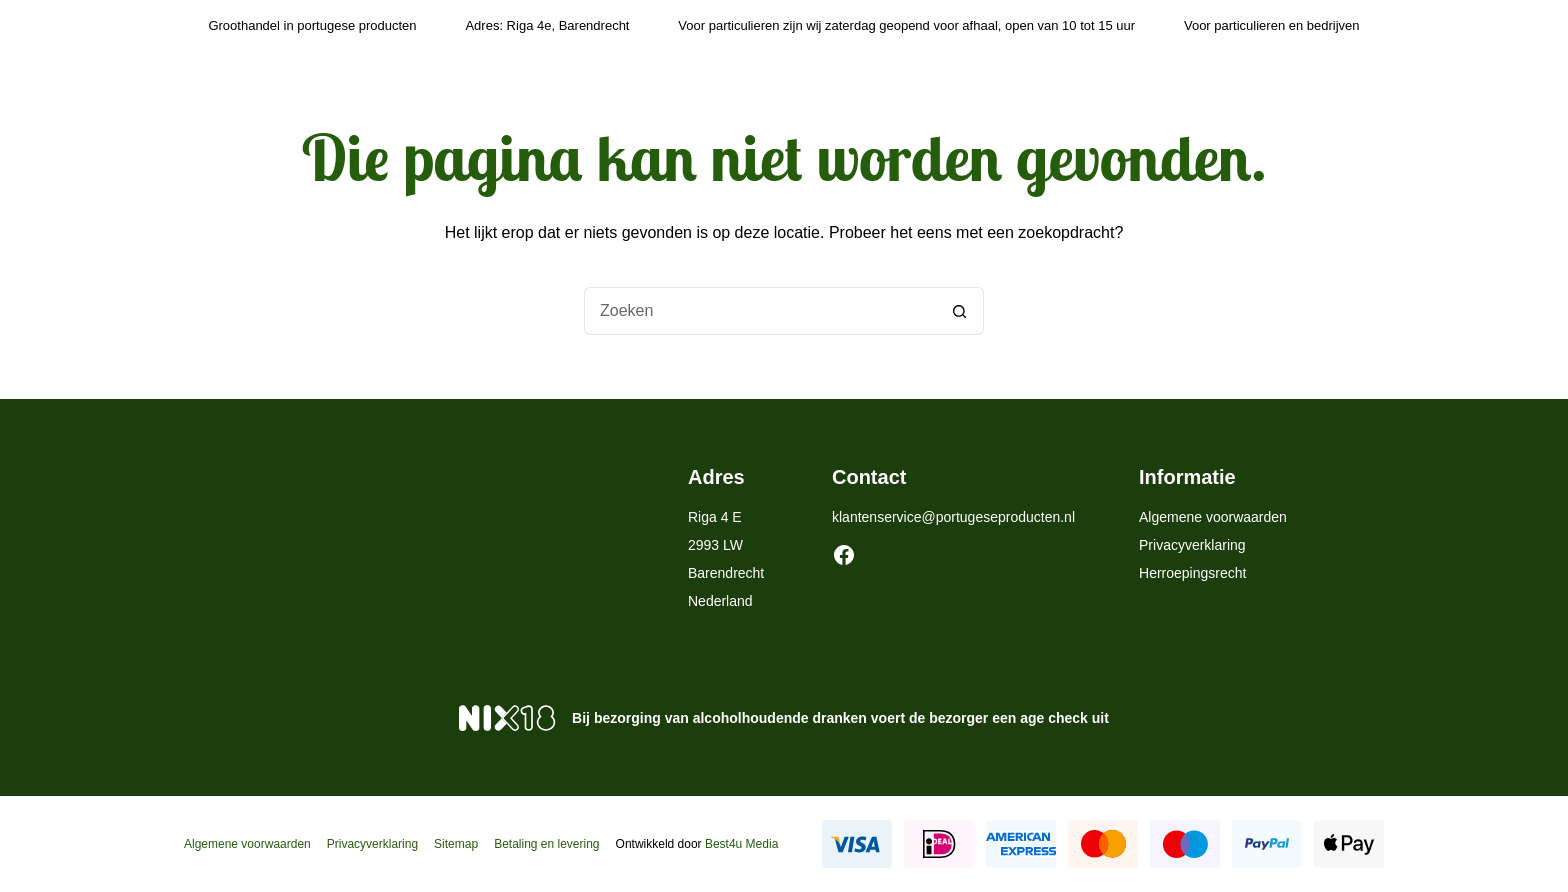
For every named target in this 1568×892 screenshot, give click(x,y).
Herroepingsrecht (1192, 573)
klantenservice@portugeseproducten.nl (953, 517)
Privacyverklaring (1192, 545)
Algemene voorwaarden (1213, 517)
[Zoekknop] (960, 311)
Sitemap (456, 844)
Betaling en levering (546, 844)
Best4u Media (741, 844)
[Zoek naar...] (760, 311)
